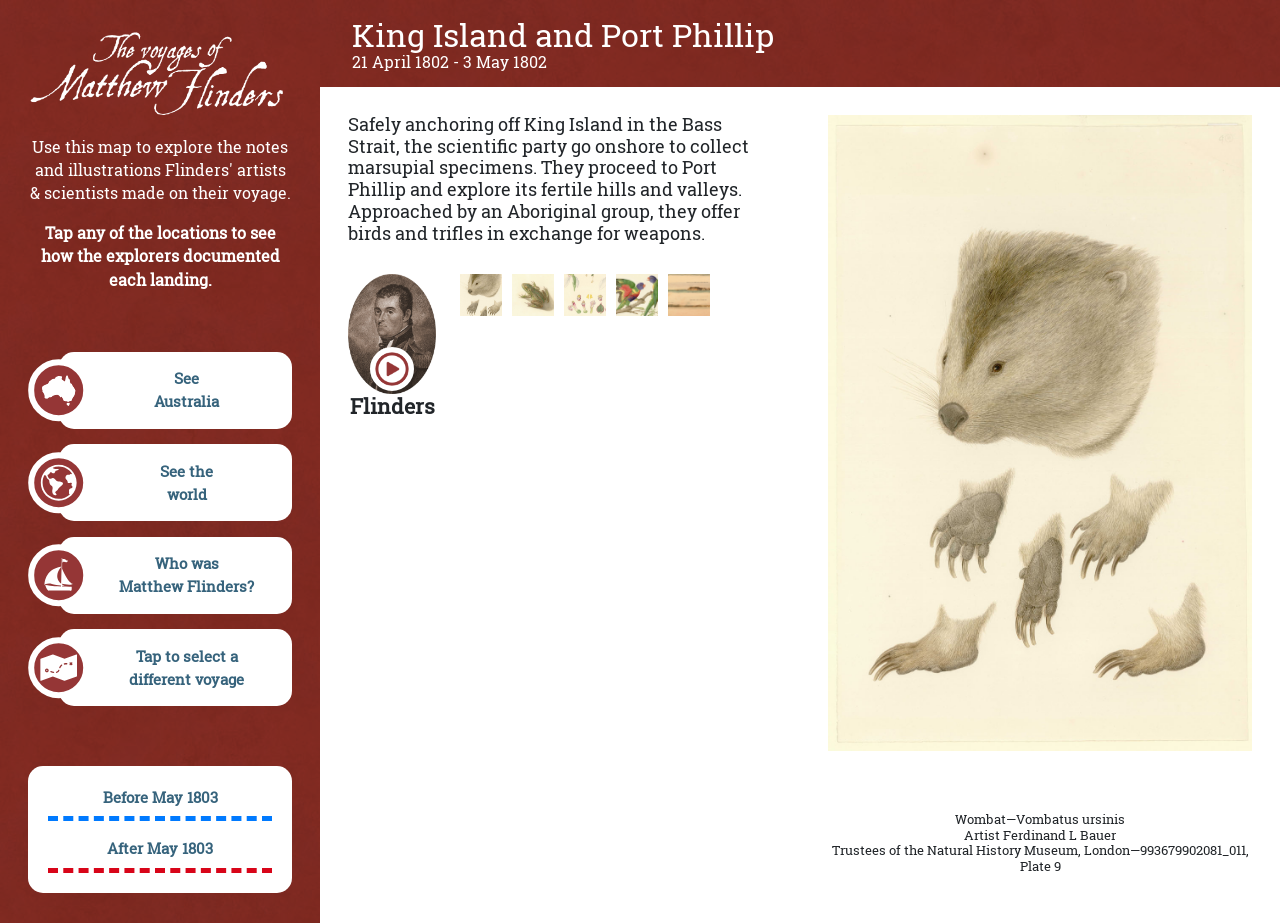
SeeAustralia (139, 391)
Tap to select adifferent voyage (152, 668)
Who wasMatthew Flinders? (157, 575)
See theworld (136, 483)
